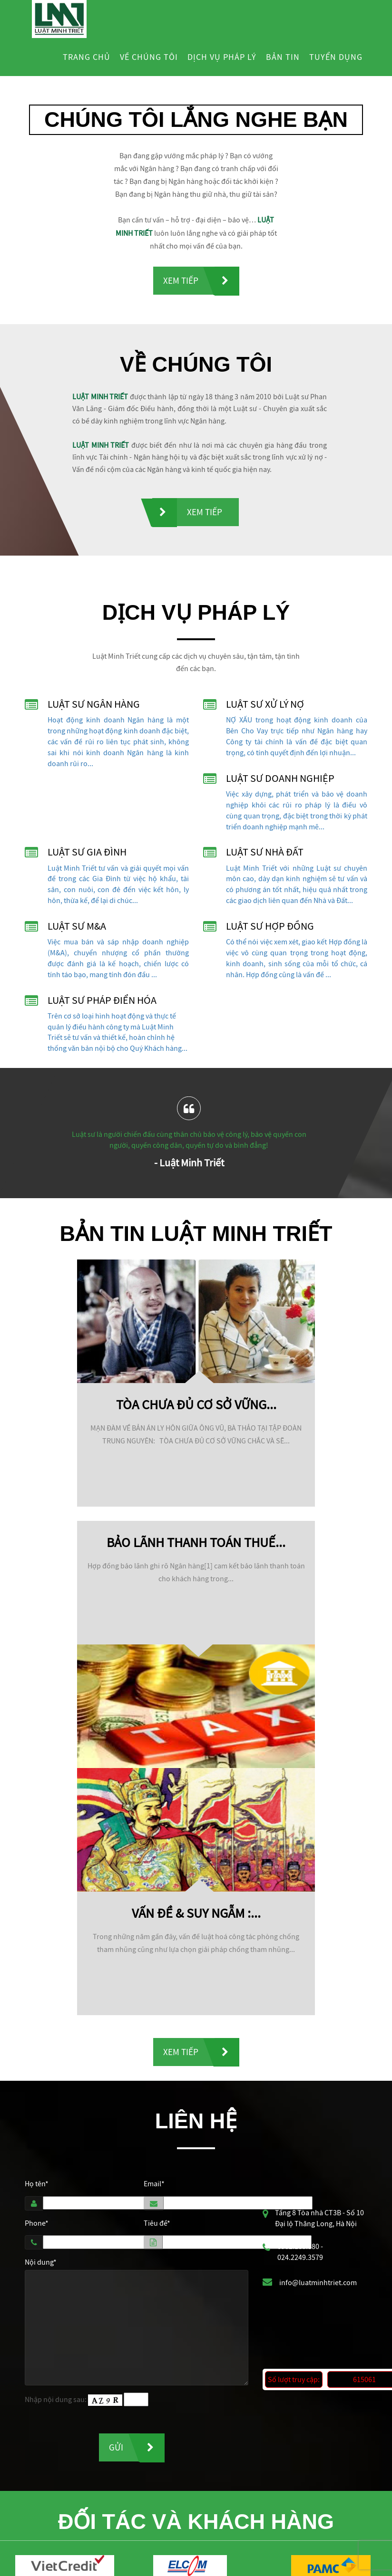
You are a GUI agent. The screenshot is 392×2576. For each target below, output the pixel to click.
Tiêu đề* (157, 2225)
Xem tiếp (180, 281)
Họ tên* (37, 2185)
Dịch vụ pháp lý (221, 56)
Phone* (37, 2225)
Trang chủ (86, 56)
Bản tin (283, 56)
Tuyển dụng (336, 56)
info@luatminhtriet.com (318, 2284)
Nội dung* (41, 2264)
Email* (154, 2185)
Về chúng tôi (149, 56)
